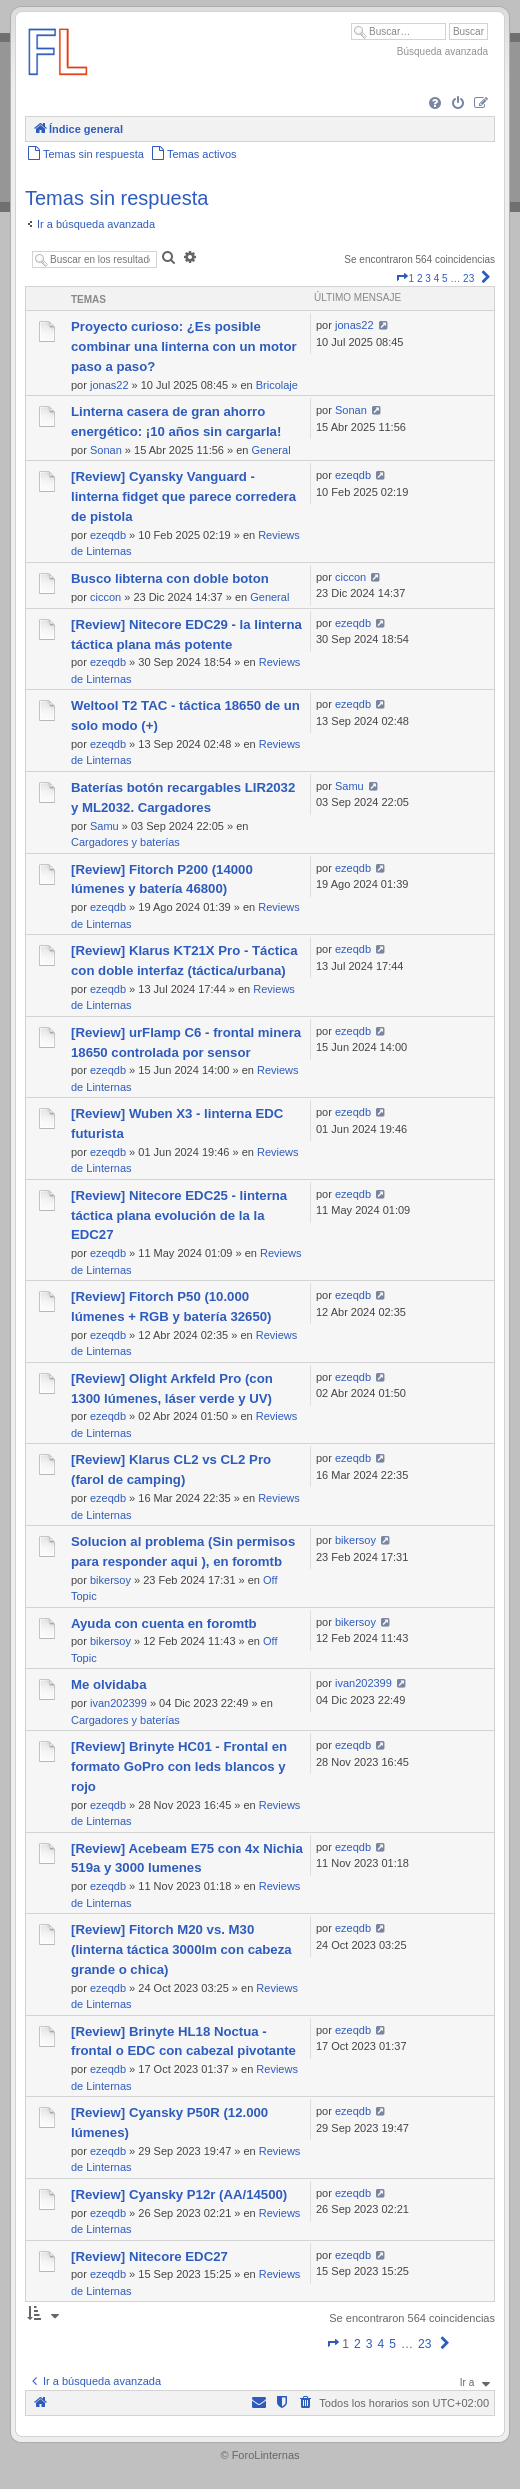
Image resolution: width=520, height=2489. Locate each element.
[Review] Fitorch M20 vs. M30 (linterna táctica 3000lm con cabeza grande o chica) (181, 1949)
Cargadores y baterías (125, 842)
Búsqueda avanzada (442, 51)
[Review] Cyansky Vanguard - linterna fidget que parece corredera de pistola (183, 496)
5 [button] (445, 278)
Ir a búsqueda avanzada (96, 224)
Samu (104, 826)
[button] (402, 278)
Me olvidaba (108, 1684)
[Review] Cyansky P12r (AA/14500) (179, 2194)
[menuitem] (435, 104)
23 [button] (468, 278)
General (270, 450)
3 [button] (428, 278)
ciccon (105, 597)
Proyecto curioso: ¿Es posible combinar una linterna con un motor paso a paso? (184, 346)
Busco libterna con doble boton (170, 578)
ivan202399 (118, 1703)
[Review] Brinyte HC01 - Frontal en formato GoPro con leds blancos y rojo (179, 1766)
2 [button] (420, 278)
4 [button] (437, 278)
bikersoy (110, 1580)
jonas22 (109, 385)
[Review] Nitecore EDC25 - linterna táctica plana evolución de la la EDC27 (179, 1215)
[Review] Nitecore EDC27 (149, 2256)
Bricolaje (277, 385)
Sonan (106, 450)
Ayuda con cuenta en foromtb (164, 1623)
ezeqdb (108, 535)
